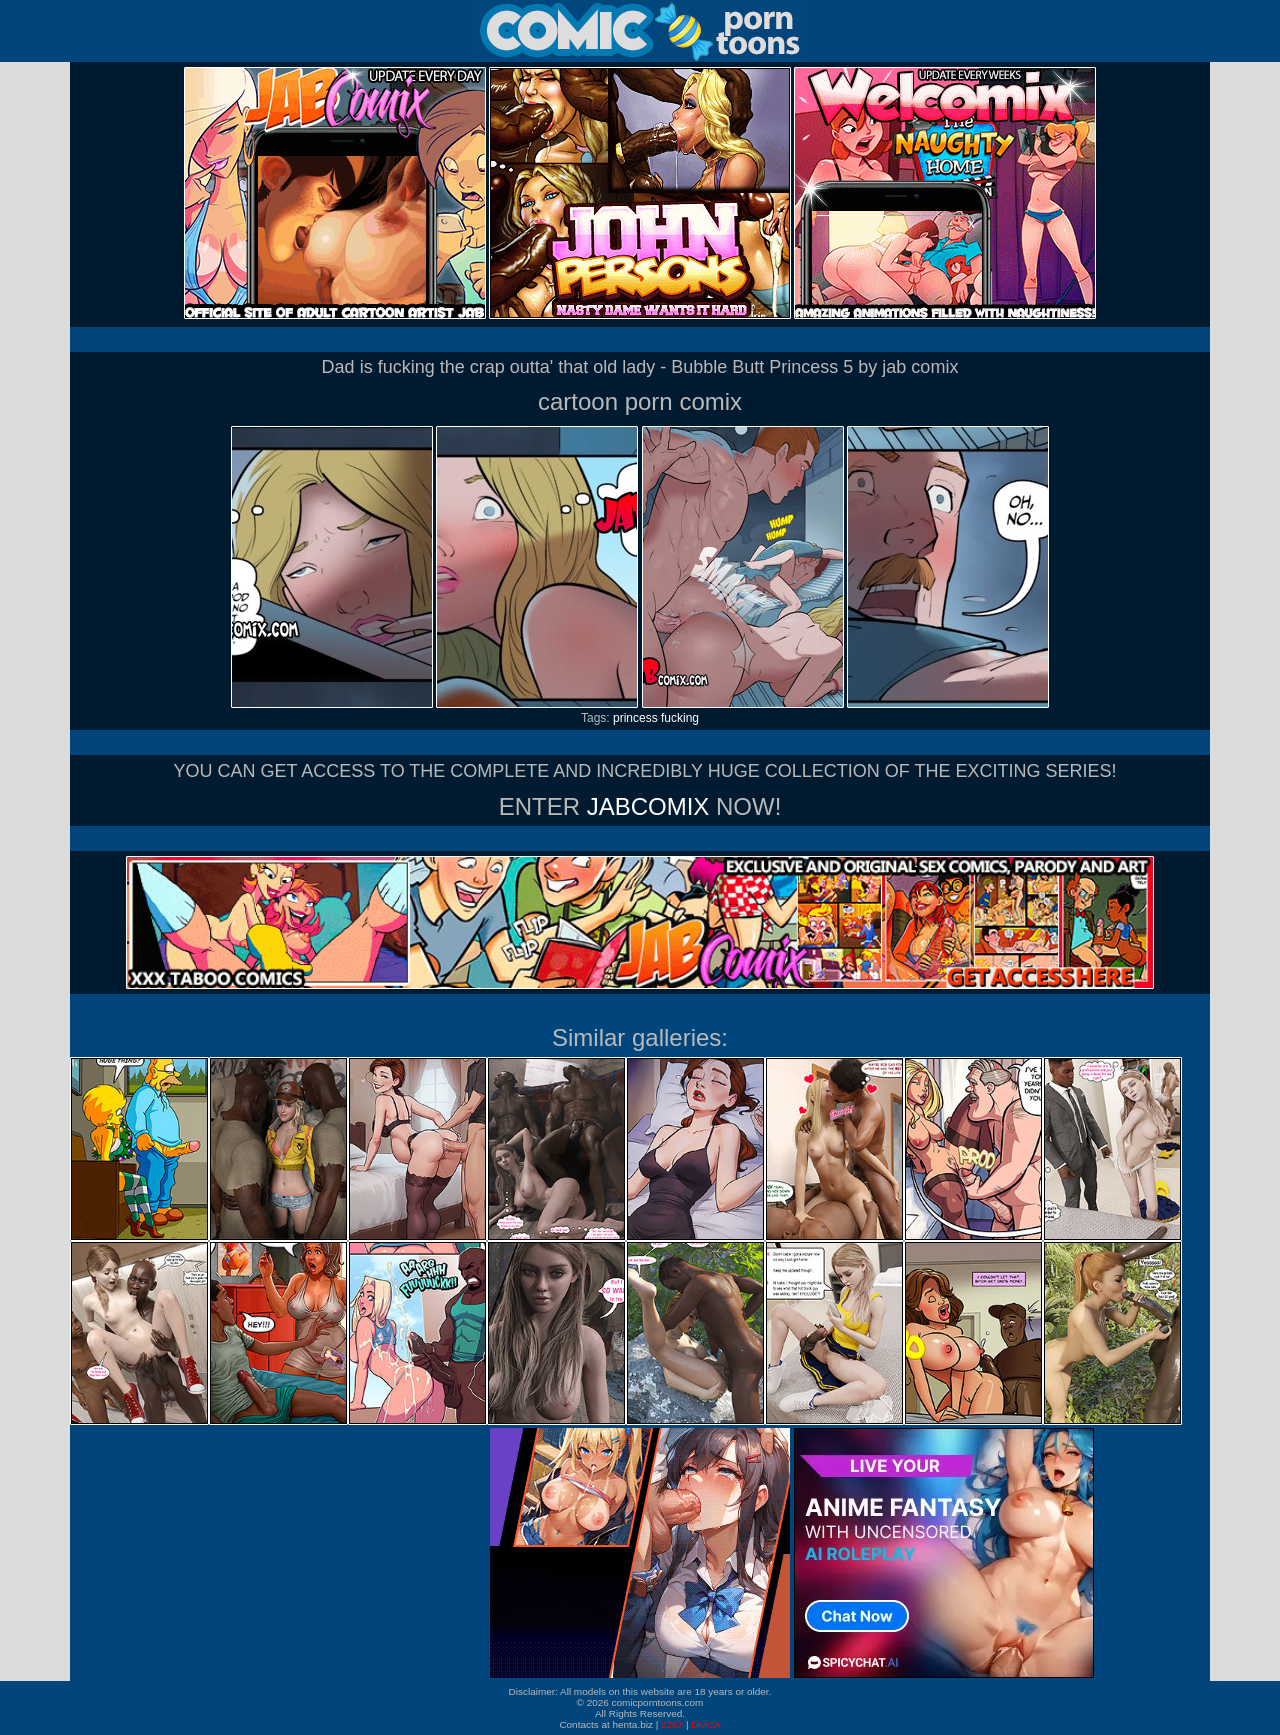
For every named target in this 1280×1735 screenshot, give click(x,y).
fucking (680, 718)
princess (635, 718)
